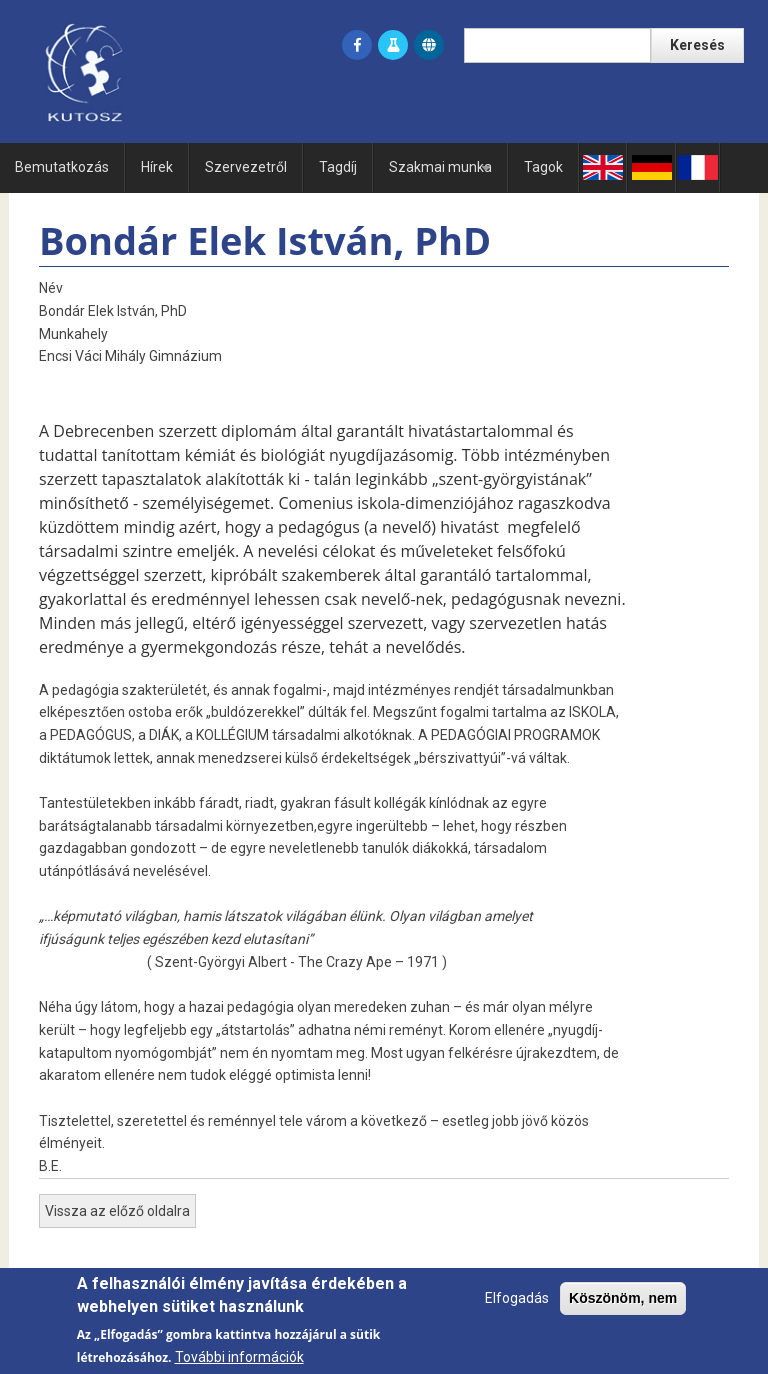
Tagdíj (338, 167)
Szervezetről (246, 167)
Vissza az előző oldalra (117, 1211)
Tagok (543, 167)
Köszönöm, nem (623, 1309)
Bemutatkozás (62, 167)
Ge (651, 167)
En (603, 167)
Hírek (157, 167)
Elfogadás (517, 1309)
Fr (698, 167)
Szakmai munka (443, 175)
